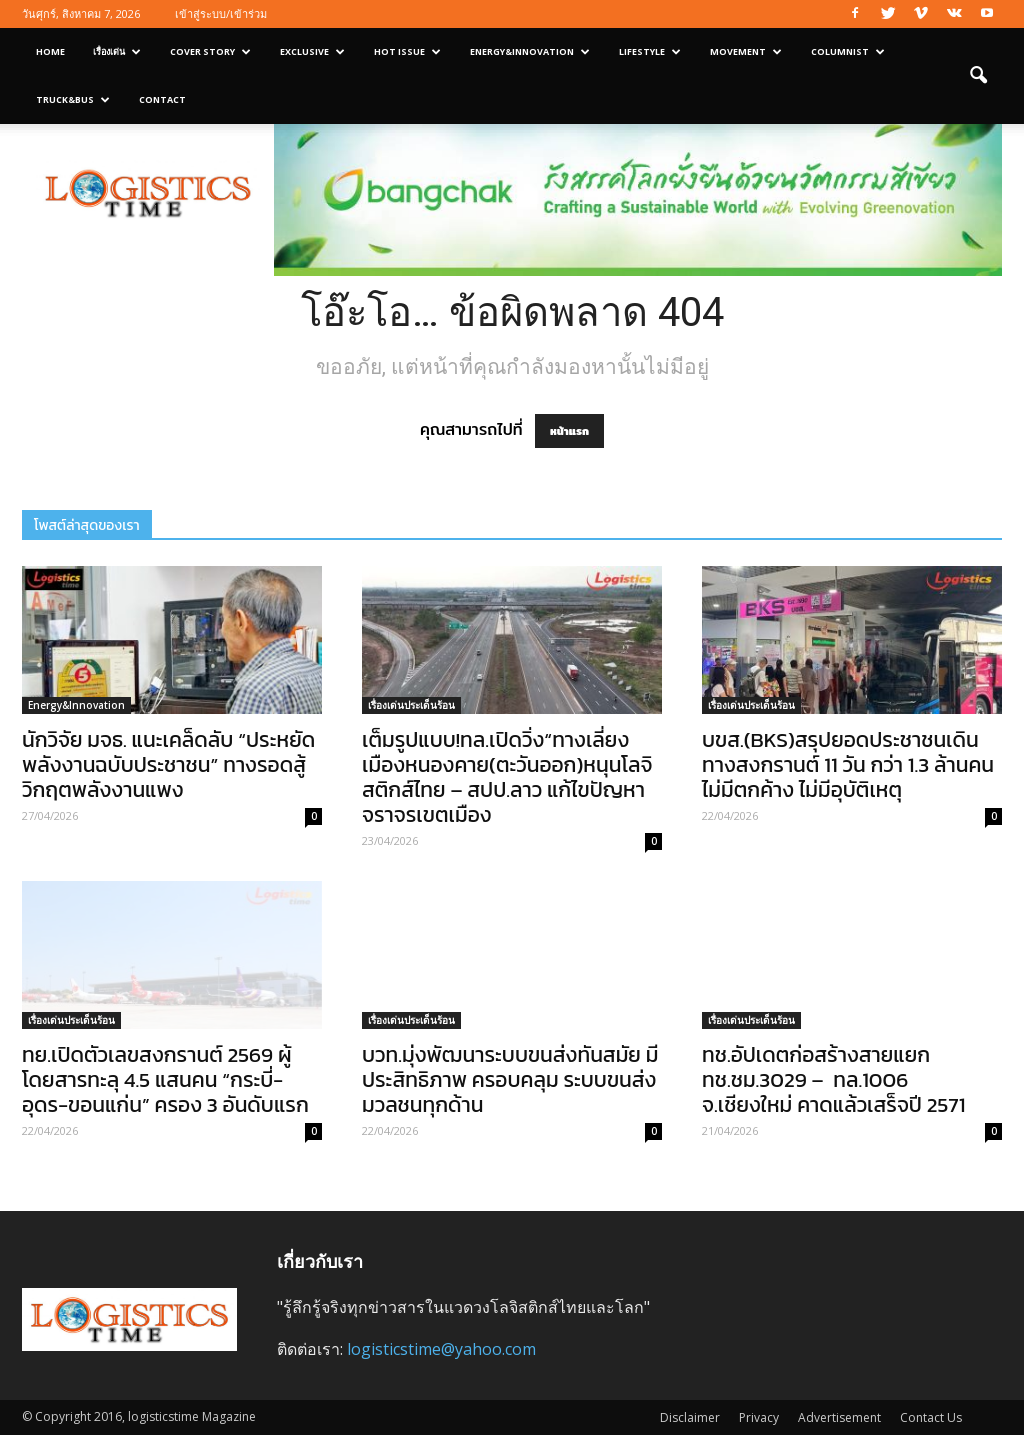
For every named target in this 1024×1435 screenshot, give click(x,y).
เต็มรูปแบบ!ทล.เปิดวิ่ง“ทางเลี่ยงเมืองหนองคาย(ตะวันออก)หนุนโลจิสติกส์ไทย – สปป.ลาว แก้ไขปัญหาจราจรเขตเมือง (507, 777)
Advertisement (839, 1417)
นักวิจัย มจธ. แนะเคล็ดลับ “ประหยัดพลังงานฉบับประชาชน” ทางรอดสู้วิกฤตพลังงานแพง (168, 764)
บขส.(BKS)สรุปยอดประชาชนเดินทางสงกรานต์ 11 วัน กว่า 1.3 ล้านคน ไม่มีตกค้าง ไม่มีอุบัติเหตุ (848, 764)
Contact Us (931, 1417)
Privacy (759, 1417)
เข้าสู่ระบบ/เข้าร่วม (221, 13)
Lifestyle (650, 51)
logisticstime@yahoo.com (441, 1349)
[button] (978, 76)
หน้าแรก (569, 431)
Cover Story (210, 51)
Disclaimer (690, 1417)
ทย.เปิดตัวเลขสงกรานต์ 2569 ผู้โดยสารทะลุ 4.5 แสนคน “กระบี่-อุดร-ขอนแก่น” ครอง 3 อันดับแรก (165, 1079)
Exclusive (312, 51)
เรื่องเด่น (117, 51)
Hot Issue (407, 51)
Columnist (848, 51)
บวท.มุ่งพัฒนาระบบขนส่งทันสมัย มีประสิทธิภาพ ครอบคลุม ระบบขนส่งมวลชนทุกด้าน (510, 1079)
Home (50, 51)
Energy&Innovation (530, 51)
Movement (746, 51)
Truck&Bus (73, 99)
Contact (162, 99)
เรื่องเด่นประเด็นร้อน (411, 705)
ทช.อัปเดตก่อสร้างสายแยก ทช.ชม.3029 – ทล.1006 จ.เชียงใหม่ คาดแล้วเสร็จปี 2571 (833, 1079)
